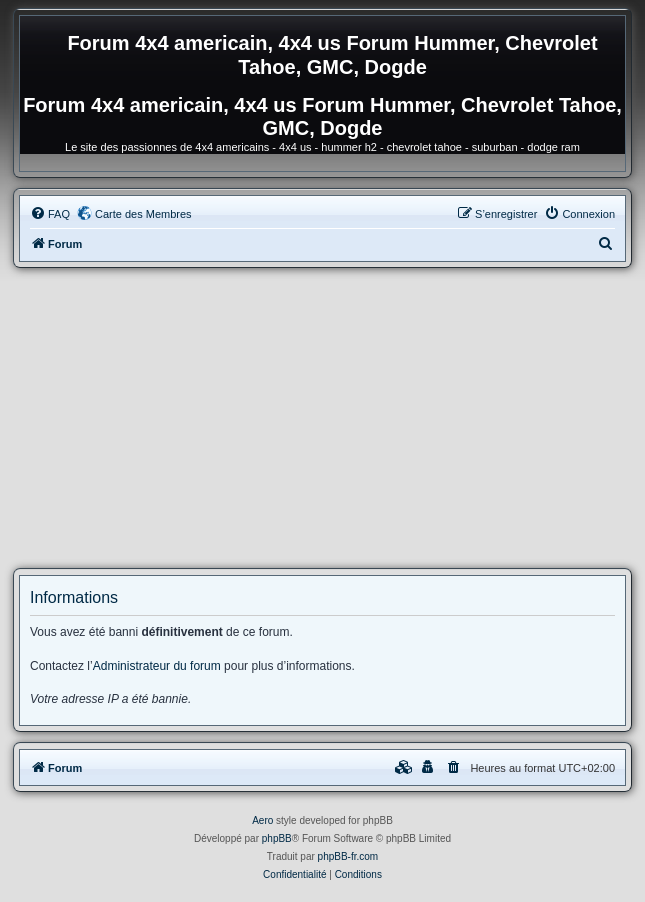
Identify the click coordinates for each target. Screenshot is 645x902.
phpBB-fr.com (348, 856)
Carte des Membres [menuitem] (143, 214)
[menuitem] (50, 214)
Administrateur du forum (157, 666)
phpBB (277, 838)
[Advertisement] (322, 418)
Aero (262, 820)
